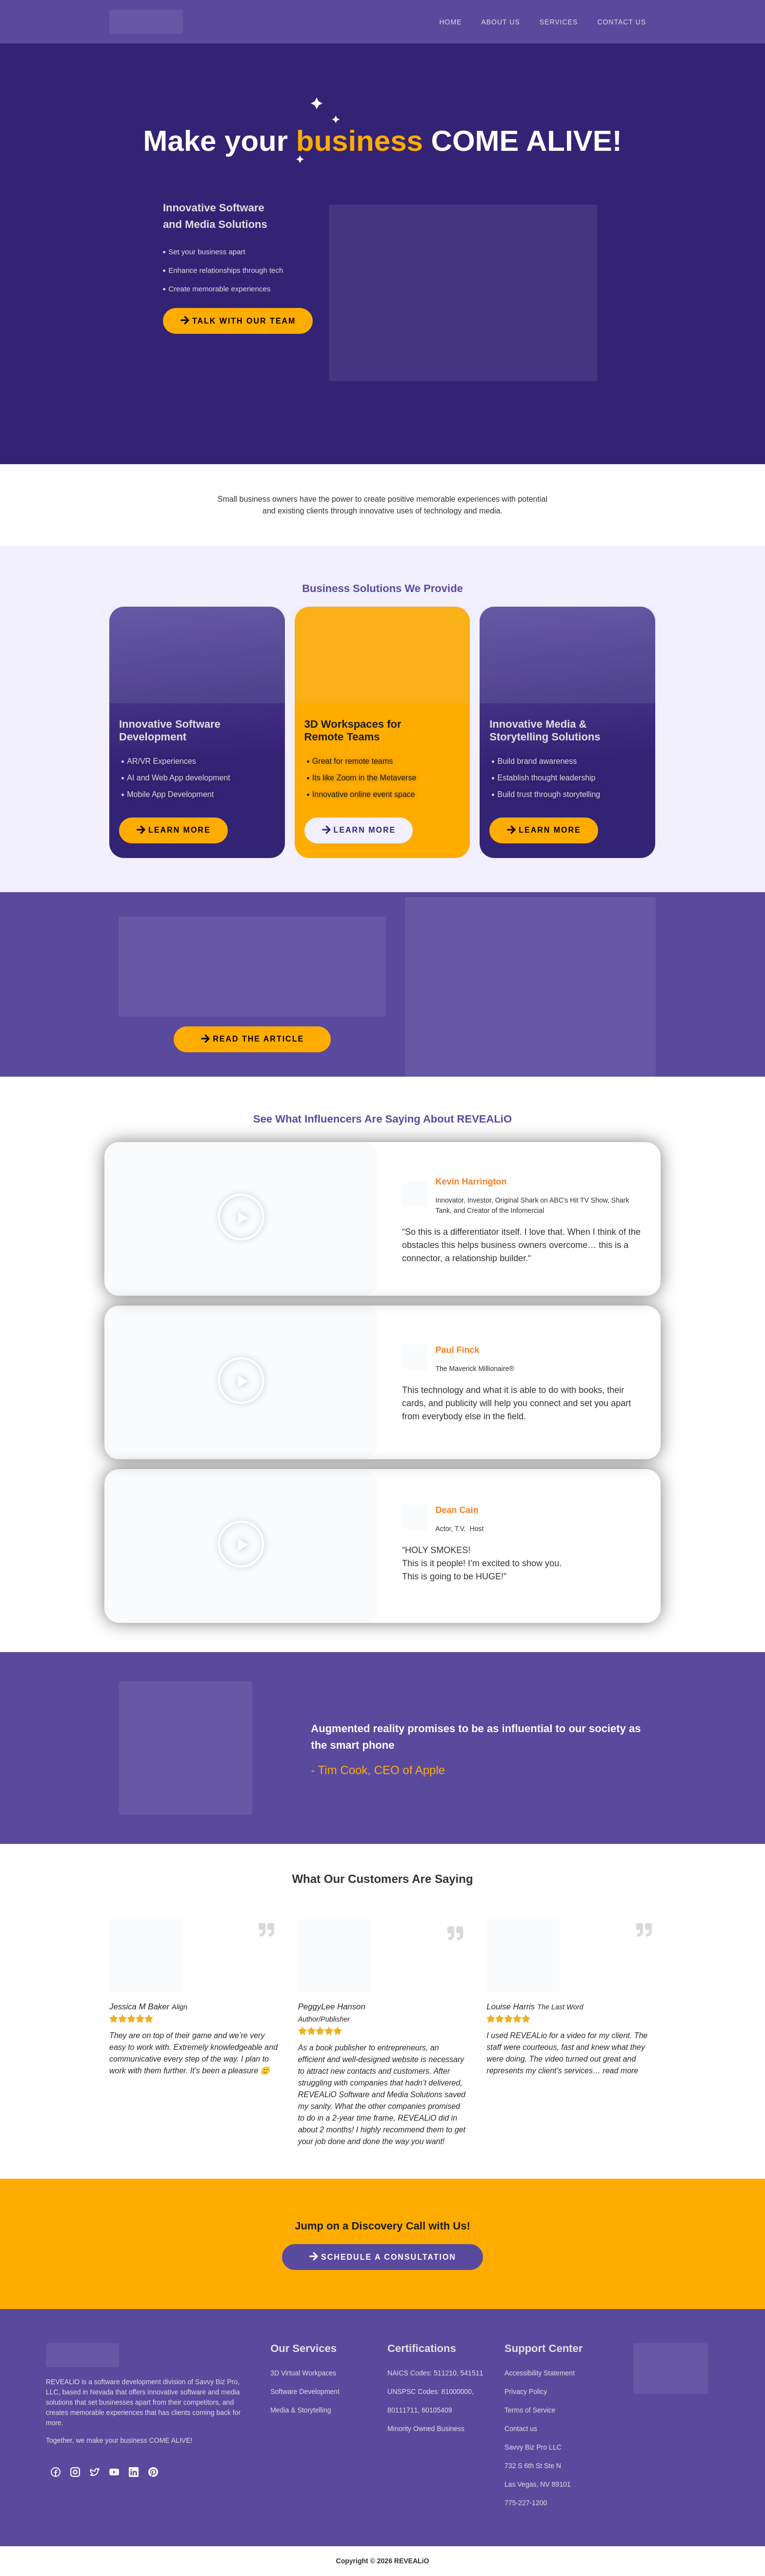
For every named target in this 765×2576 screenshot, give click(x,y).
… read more (615, 2070)
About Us (500, 22)
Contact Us (621, 22)
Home (450, 22)
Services (559, 22)
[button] (241, 1219)
